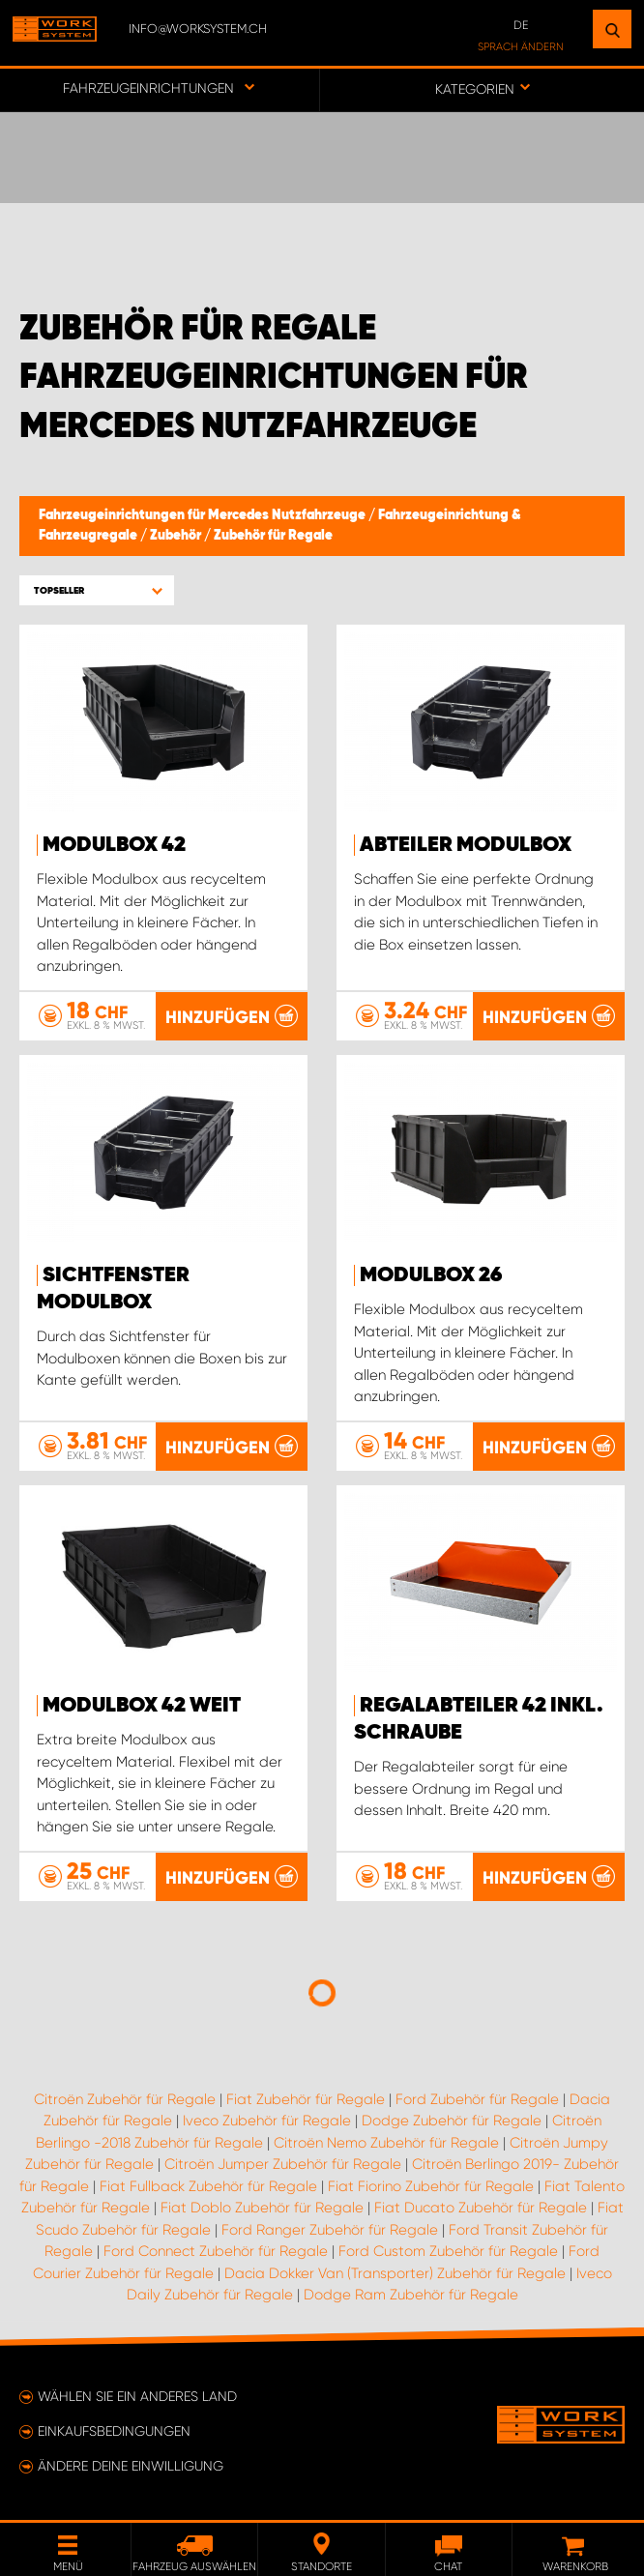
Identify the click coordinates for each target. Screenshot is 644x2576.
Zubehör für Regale (273, 535)
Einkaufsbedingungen (114, 2431)
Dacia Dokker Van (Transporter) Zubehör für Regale (395, 2273)
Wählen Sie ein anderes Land (137, 2396)
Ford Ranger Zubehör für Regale (329, 2230)
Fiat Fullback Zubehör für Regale (208, 2186)
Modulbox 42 (114, 845)
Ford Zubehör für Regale (477, 2099)
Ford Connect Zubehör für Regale (215, 2251)
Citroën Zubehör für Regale (125, 2099)
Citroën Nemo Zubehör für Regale (386, 2143)
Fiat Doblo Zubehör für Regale (262, 2207)
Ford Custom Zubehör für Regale (448, 2251)
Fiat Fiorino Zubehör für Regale (431, 2186)
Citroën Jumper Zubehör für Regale (282, 2164)
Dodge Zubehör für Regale (452, 2120)
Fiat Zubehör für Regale (305, 2099)
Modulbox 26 (431, 1275)
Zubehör (177, 535)
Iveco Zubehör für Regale (267, 2120)
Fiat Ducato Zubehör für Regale (480, 2207)
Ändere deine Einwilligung (130, 2466)
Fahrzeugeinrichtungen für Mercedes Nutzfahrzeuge (203, 515)
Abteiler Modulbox (465, 845)
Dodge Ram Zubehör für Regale (411, 2294)
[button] (96, 590)
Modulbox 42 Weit (142, 1705)
